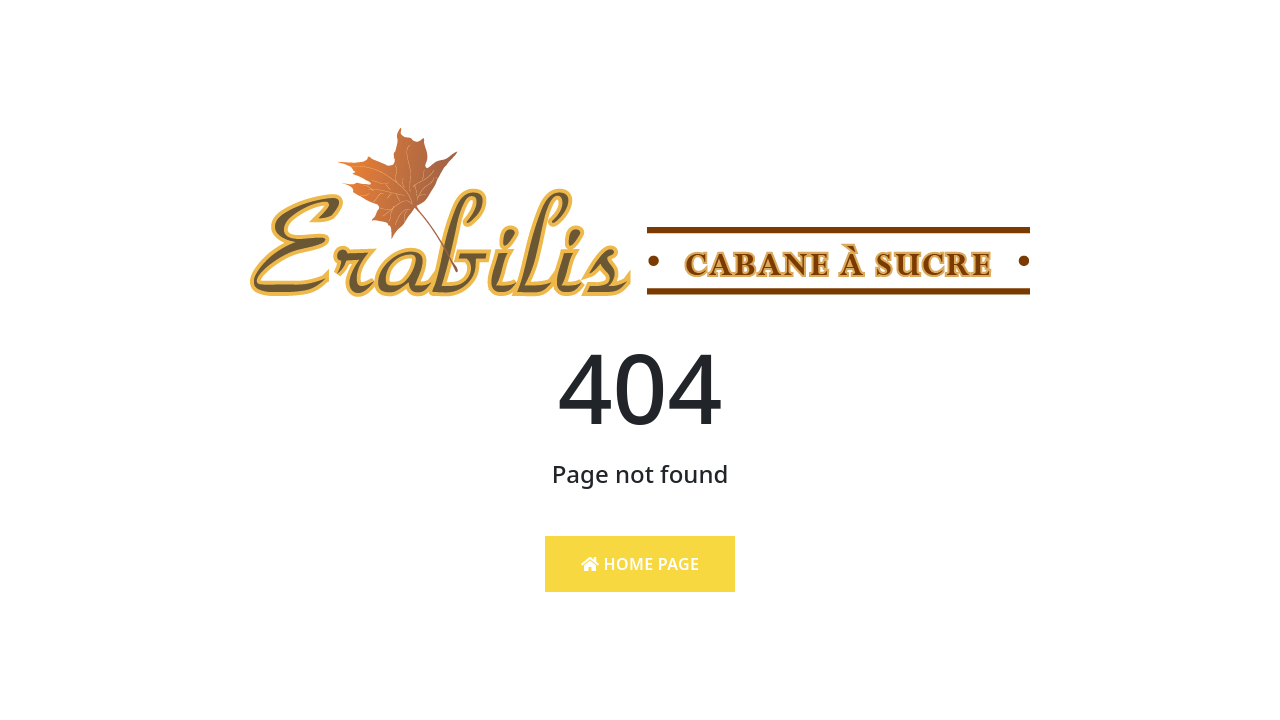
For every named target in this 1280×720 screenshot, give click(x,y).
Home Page (640, 564)
